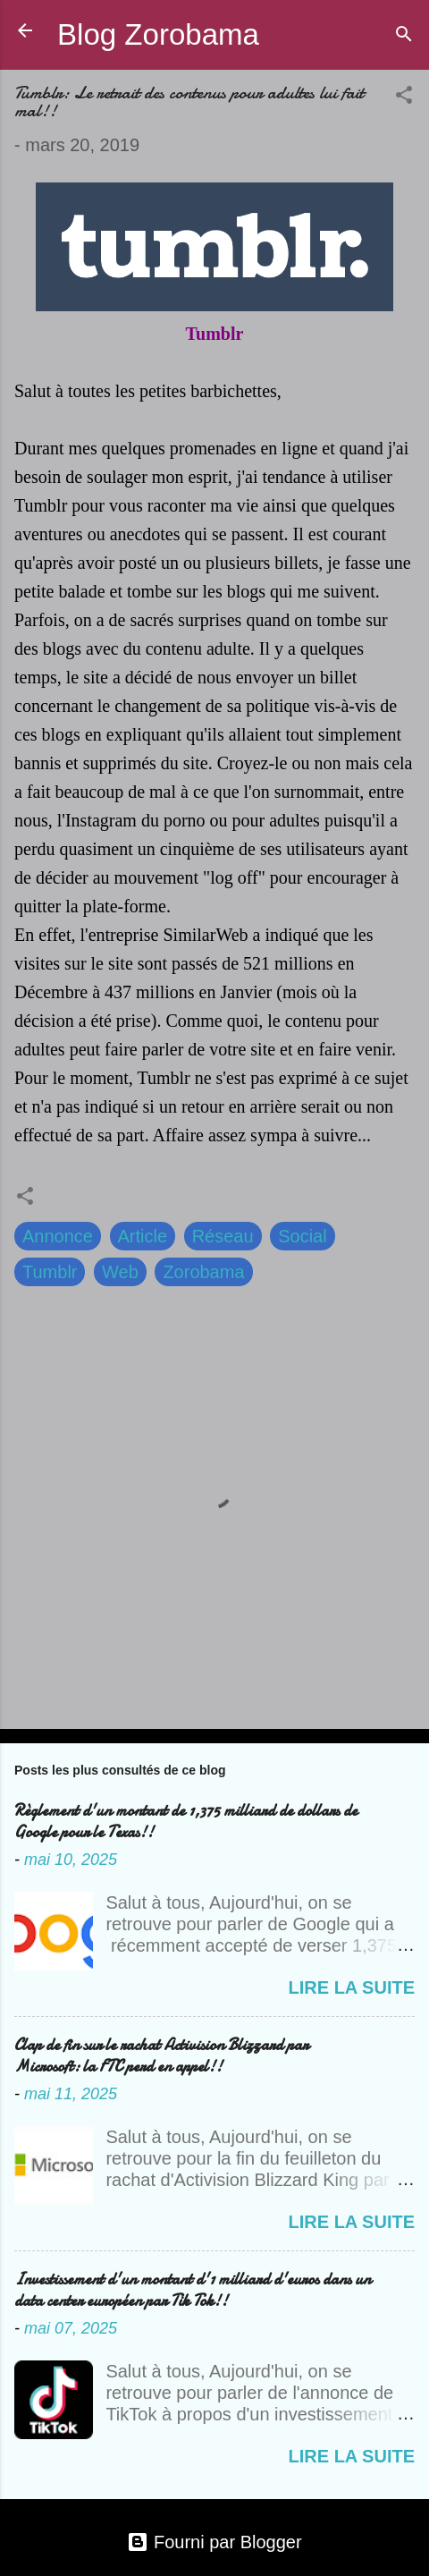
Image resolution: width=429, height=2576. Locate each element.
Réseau (223, 1236)
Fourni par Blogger (214, 2542)
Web (120, 1272)
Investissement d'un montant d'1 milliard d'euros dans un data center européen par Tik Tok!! (192, 2290)
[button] (404, 97)
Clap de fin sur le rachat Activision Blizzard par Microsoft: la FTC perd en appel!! (161, 2056)
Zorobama (203, 1272)
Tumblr (49, 1272)
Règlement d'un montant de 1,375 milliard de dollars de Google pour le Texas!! (186, 1821)
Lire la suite (352, 1987)
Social (302, 1236)
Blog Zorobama (158, 34)
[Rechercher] (404, 36)
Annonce (57, 1236)
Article (143, 1236)
